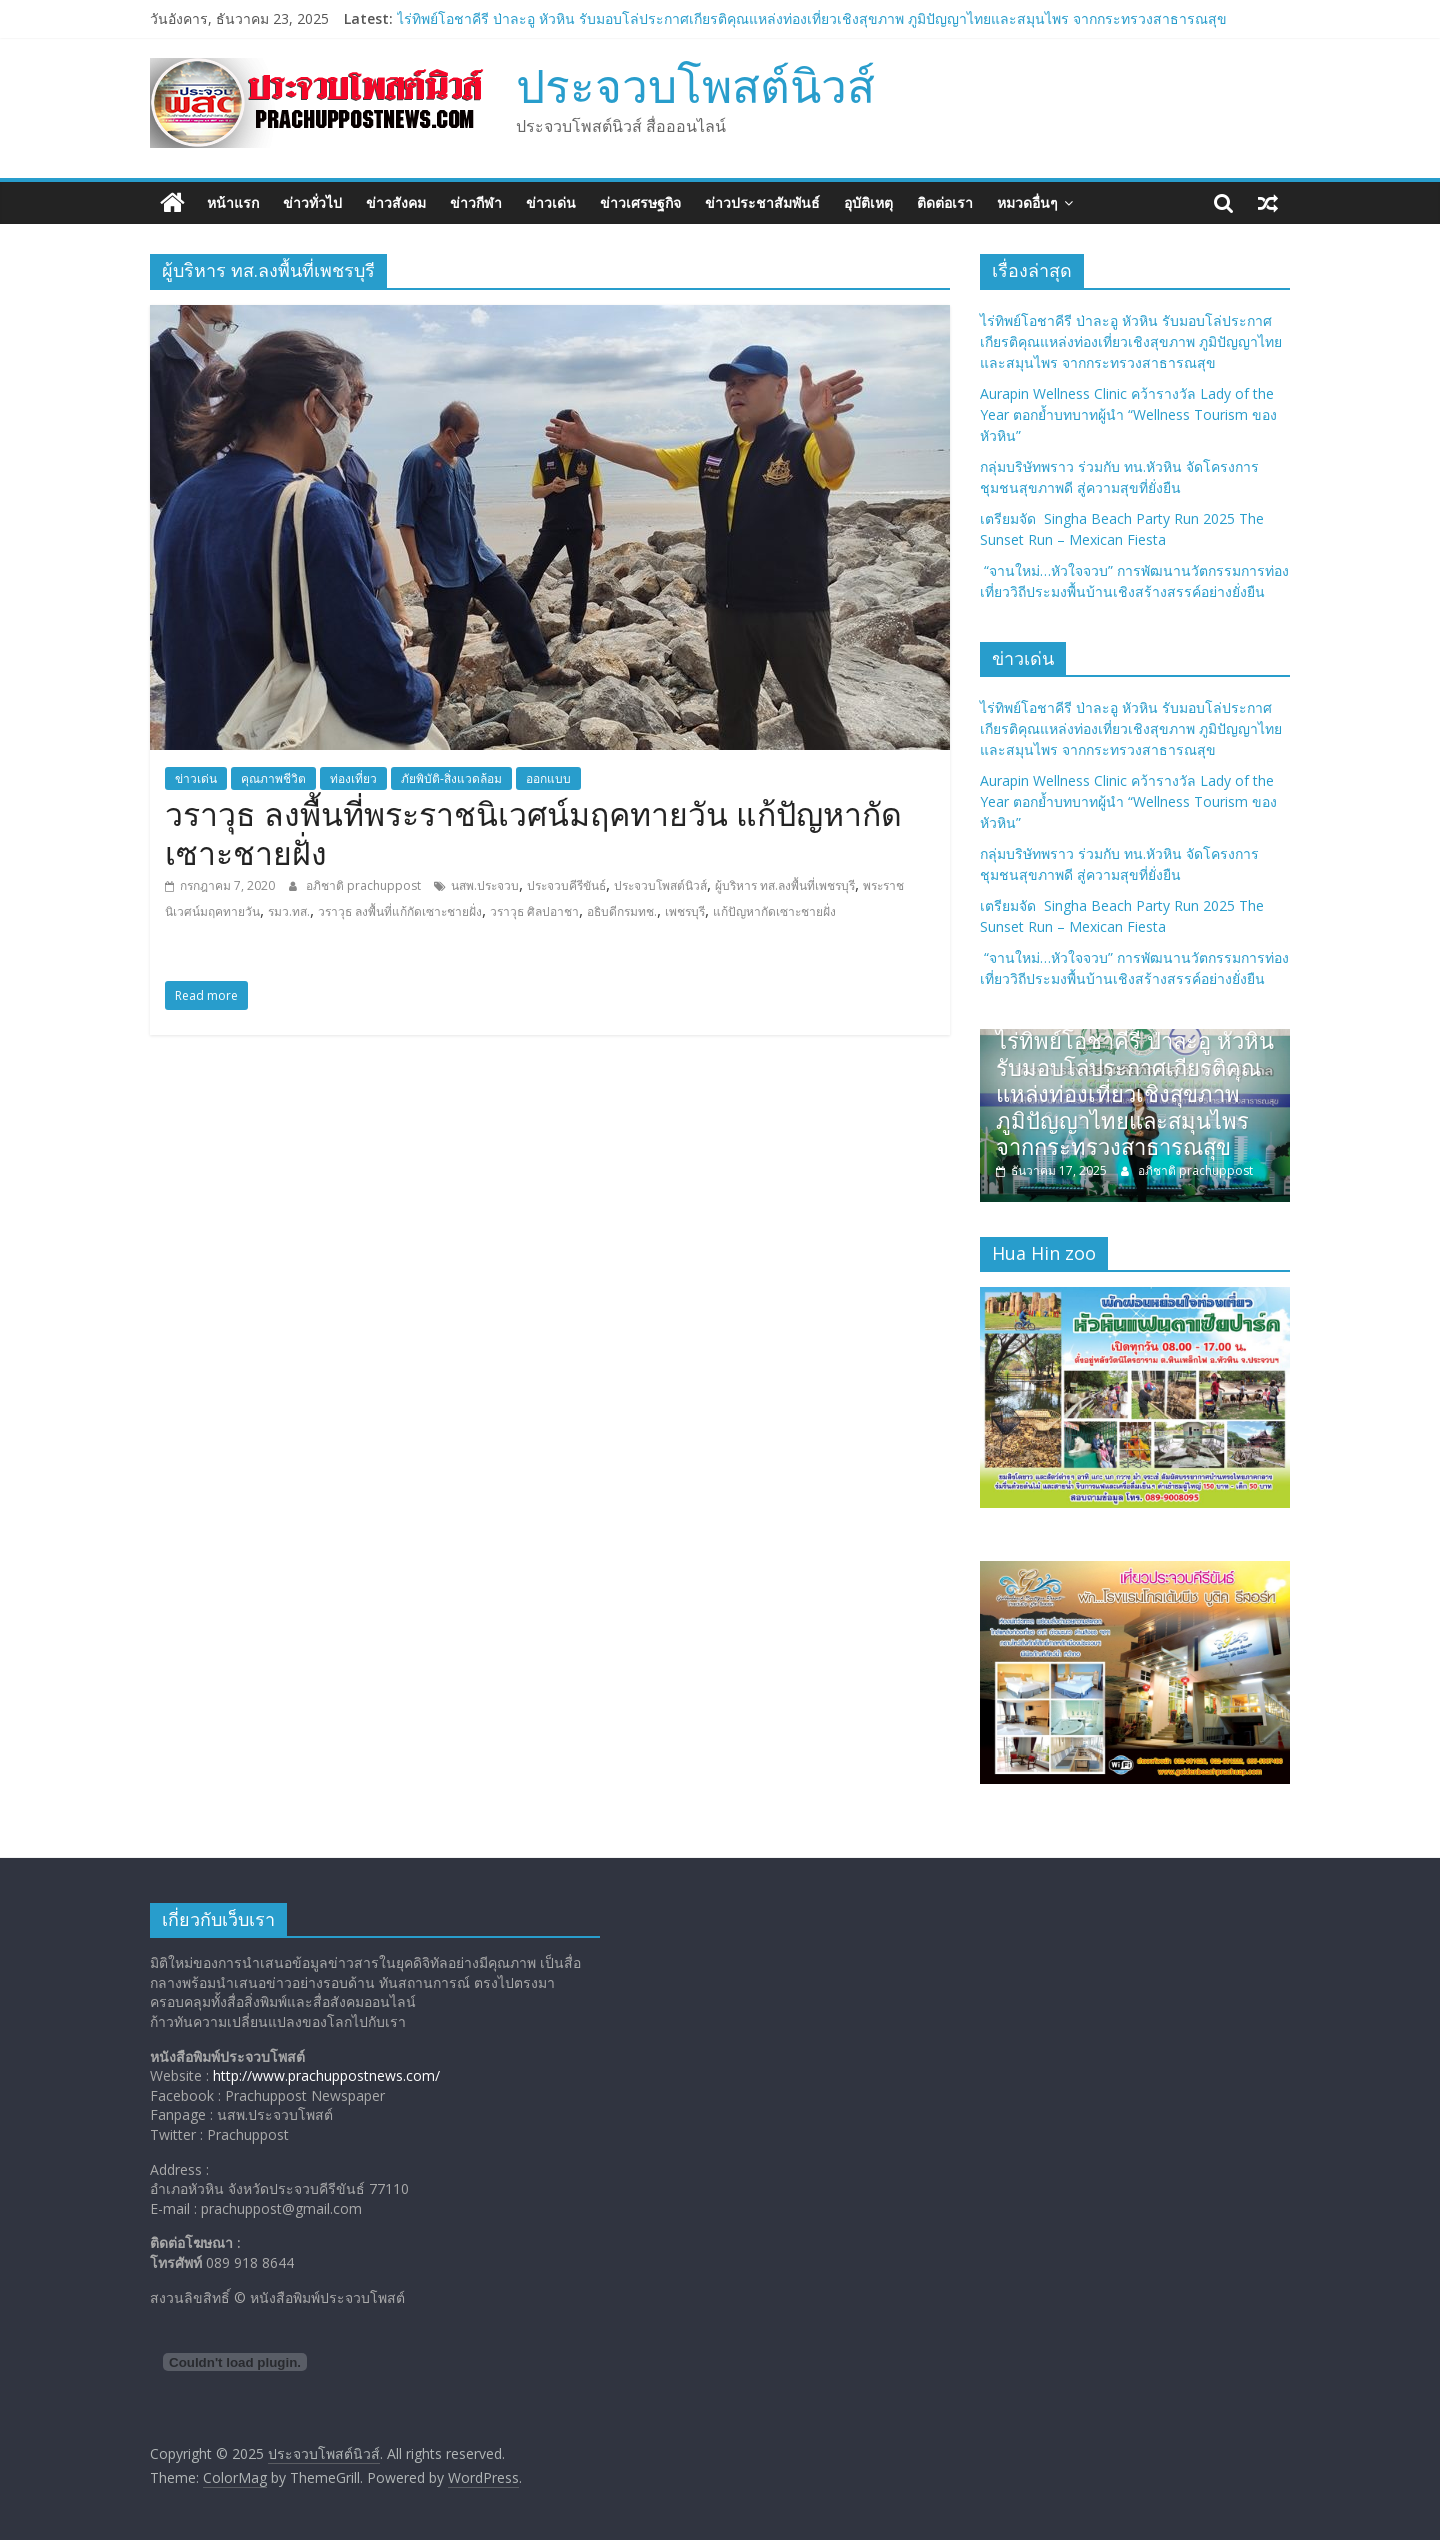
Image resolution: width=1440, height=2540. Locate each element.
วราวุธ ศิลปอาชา (534, 911)
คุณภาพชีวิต (273, 778)
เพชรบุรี (685, 911)
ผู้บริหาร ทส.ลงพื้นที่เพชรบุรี (785, 885)
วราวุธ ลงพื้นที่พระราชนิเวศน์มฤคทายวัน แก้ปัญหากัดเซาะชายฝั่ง (533, 832)
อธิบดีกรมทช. (622, 911)
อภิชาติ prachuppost (365, 885)
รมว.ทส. (289, 911)
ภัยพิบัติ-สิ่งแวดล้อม (451, 778)
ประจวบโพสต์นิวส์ (695, 85)
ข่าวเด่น (551, 202)
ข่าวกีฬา (476, 202)
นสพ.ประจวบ (485, 885)
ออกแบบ (548, 778)
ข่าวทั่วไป (312, 202)
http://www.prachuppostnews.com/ (326, 2075)
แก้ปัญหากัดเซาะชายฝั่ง (774, 911)
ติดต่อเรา (945, 202)
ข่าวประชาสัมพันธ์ (762, 202)
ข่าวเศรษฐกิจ (640, 202)
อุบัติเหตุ (868, 202)
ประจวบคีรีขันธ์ (566, 885)
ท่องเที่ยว (353, 778)
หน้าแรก (233, 202)
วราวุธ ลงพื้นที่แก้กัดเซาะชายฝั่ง (400, 911)
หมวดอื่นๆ (1027, 202)
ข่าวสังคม (396, 202)
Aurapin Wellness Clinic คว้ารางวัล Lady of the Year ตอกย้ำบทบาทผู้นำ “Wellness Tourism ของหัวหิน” (1128, 414)
